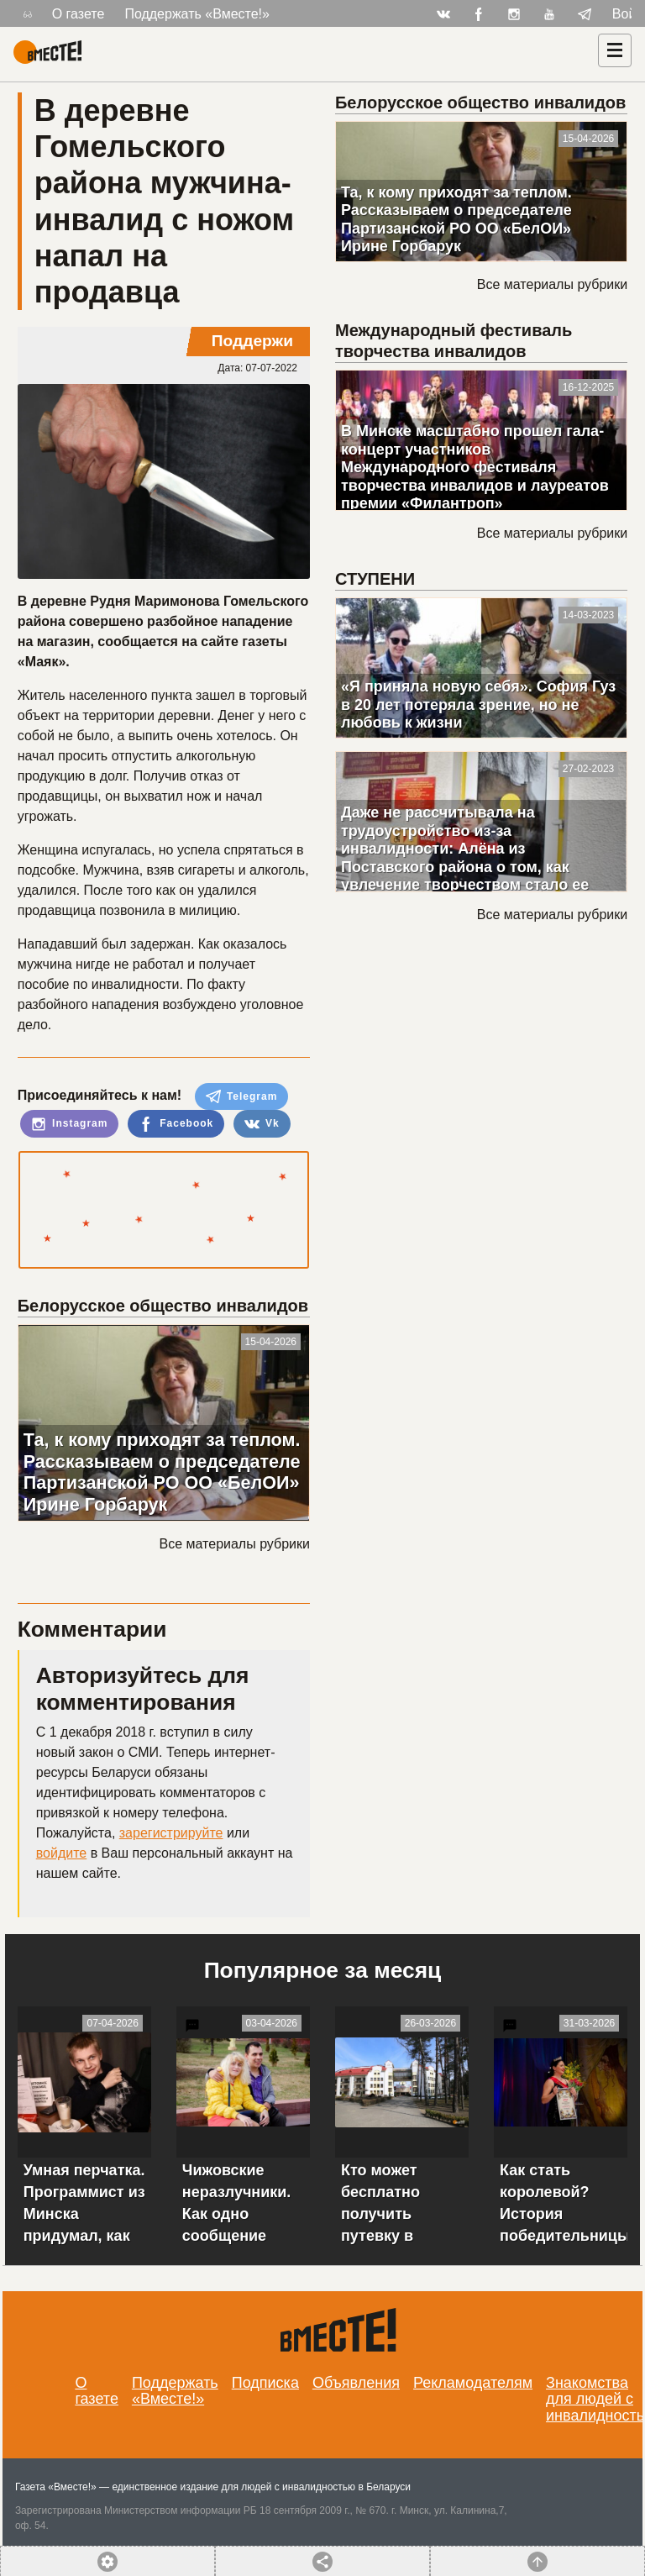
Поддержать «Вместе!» (197, 14)
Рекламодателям (472, 2382)
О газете (78, 14)
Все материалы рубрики (235, 1544)
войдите (61, 1853)
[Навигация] (615, 50)
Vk (262, 1124)
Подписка (265, 2382)
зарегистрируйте (171, 1833)
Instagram (69, 1124)
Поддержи (252, 341)
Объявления (356, 2382)
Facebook (176, 1124)
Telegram (242, 1096)
